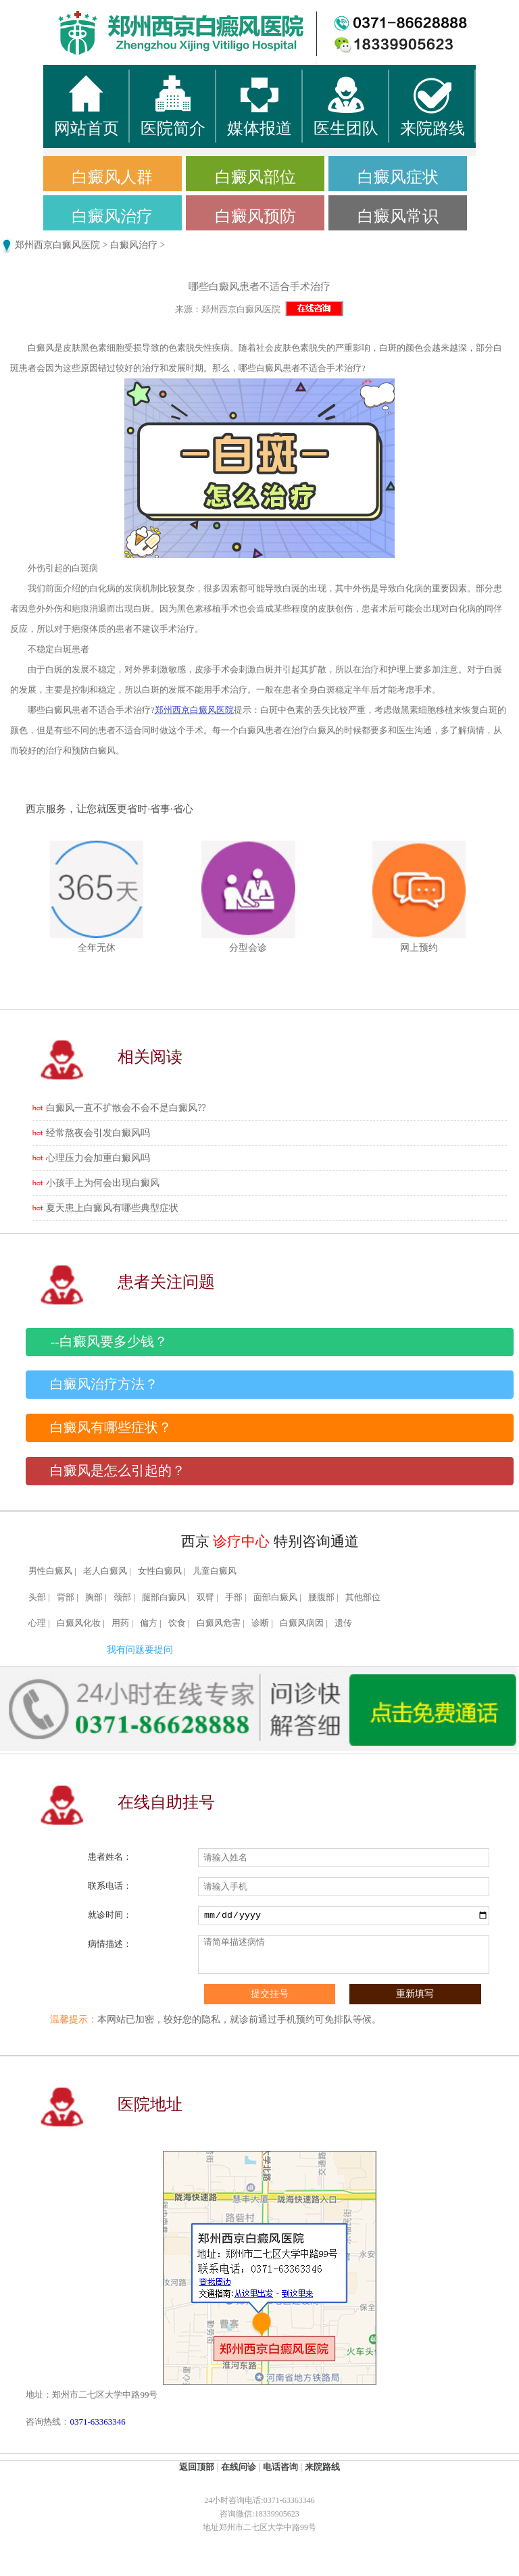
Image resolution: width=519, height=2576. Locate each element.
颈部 (122, 1597)
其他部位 (362, 1597)
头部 (37, 1597)
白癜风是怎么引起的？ (117, 1471)
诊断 (260, 1623)
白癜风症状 (398, 177)
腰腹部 (321, 1597)
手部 (234, 1597)
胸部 (94, 1597)
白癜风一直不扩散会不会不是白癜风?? (125, 1108)
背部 (65, 1597)
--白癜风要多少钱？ (108, 1342)
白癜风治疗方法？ (104, 1384)
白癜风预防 (255, 216)
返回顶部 (196, 2467)
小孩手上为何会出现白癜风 (102, 1183)
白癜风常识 (398, 216)
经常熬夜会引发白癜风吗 (98, 1133)
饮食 (177, 1623)
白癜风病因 (302, 1623)
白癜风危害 (219, 1623)
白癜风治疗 (112, 216)
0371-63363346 (97, 2422)
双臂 (205, 1597)
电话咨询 (280, 2467)
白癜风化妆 (79, 1623)
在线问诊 (238, 2467)
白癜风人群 (112, 177)
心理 (37, 1623)
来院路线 (322, 2467)
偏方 (148, 1623)
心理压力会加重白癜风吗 (98, 1158)
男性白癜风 (50, 1571)
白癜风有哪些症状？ (111, 1427)
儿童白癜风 (215, 1571)
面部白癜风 (275, 1597)
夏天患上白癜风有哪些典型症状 (112, 1208)
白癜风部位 (255, 177)
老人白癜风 (105, 1571)
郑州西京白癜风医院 (57, 245)
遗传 (343, 1623)
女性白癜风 (160, 1571)
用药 (120, 1623)
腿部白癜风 (164, 1597)
